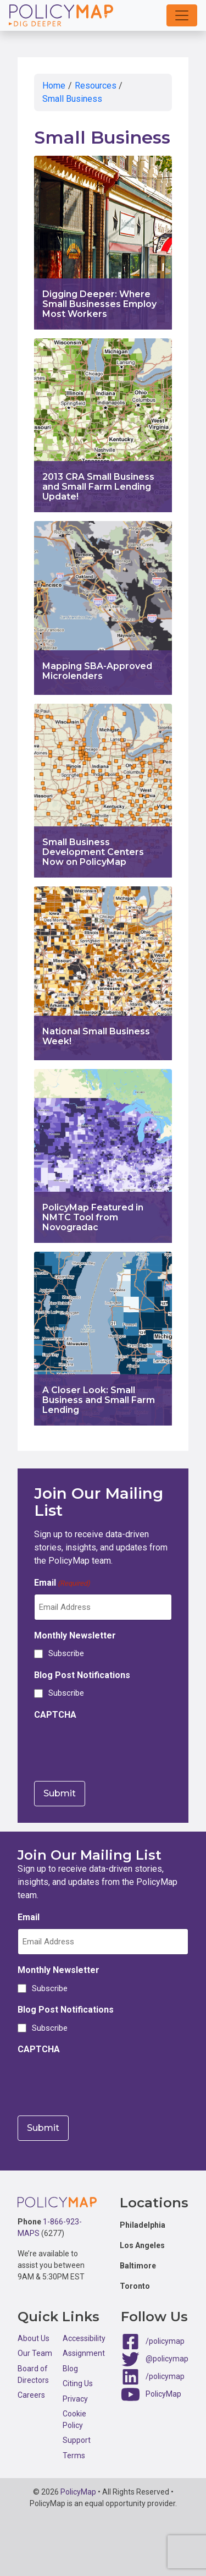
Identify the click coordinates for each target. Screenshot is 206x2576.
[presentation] (117, 1747)
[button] (181, 15)
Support (77, 2440)
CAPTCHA (55, 1714)
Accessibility (84, 2338)
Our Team (35, 2353)
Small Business (72, 99)
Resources (95, 85)
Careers (31, 2395)
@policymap (167, 2358)
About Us (33, 2338)
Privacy (75, 2398)
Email (62, 1583)
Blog (70, 2368)
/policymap (165, 2341)
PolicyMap (163, 2393)
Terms (74, 2455)
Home (53, 85)
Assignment (84, 2353)
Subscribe (66, 1653)
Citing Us (78, 2383)
